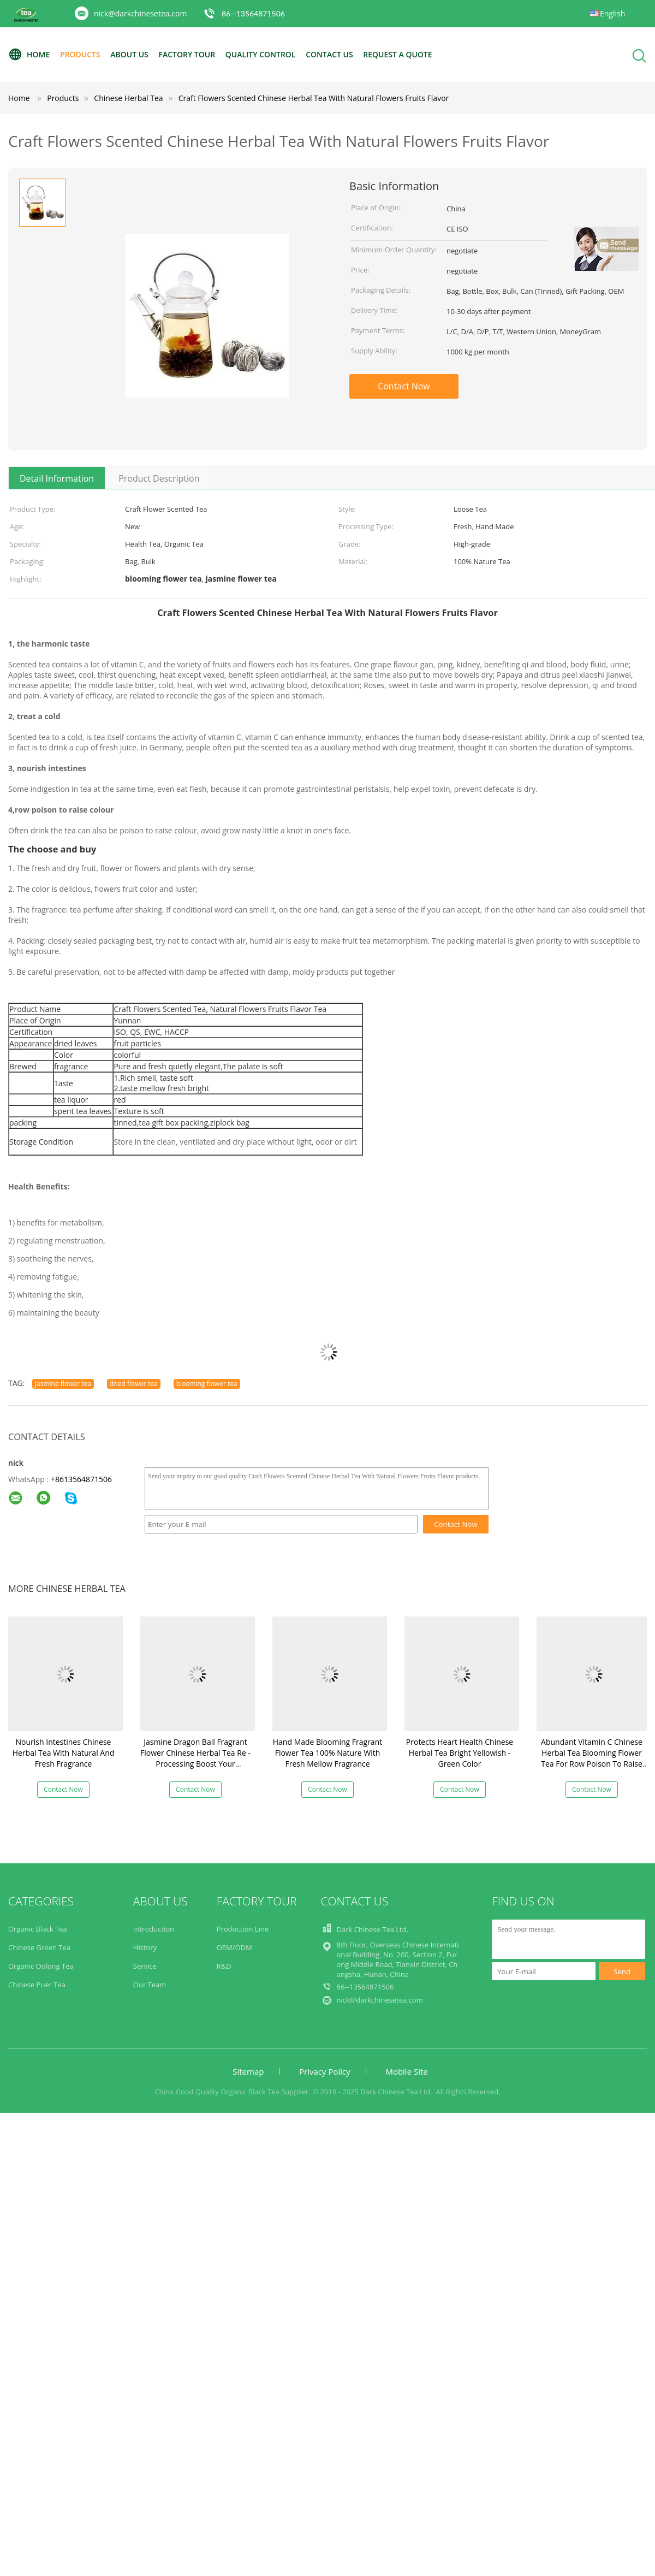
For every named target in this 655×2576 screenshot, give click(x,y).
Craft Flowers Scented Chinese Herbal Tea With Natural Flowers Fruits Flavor (313, 98)
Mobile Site (406, 2071)
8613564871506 (83, 1479)
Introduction (153, 1929)
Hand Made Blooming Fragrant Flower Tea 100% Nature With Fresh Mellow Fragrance (327, 1753)
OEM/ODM (234, 1947)
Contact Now (404, 386)
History (145, 1947)
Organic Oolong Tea (41, 1966)
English (612, 13)
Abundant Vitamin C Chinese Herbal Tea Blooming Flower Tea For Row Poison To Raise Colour (591, 1758)
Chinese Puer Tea (37, 1984)
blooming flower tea (206, 1383)
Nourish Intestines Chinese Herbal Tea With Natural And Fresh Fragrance (64, 1753)
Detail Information (57, 478)
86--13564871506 (253, 13)
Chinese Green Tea (39, 1947)
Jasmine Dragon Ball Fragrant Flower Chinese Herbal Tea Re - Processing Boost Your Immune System (195, 1758)
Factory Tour (186, 54)
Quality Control (260, 54)
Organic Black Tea (37, 1929)
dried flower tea (134, 1383)
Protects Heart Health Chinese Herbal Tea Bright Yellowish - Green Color (459, 1753)
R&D (224, 1966)
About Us (129, 54)
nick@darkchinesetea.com (140, 13)
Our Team (149, 1984)
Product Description (158, 478)
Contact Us (329, 54)
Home (29, 54)
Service (145, 1966)
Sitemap (248, 2071)
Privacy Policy (324, 2071)
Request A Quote (397, 54)
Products (80, 54)
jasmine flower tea (63, 1383)
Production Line (243, 1929)
